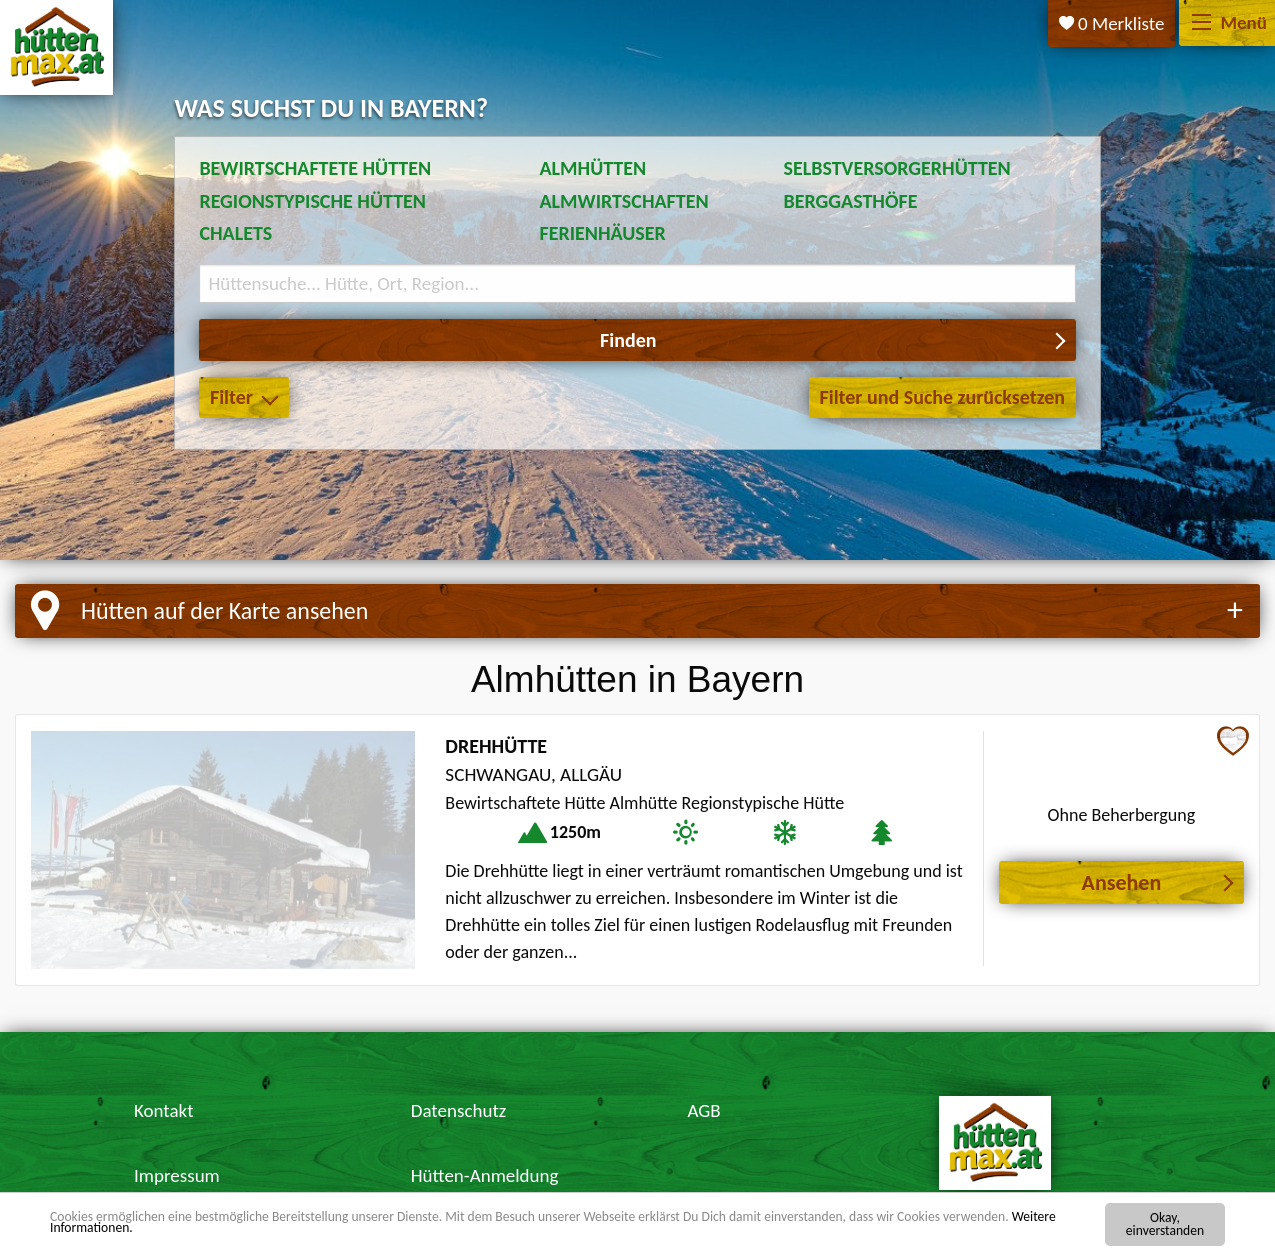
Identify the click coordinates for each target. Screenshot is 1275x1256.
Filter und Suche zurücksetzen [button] (942, 397)
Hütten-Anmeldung (485, 1175)
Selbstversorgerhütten (897, 168)
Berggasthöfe (851, 201)
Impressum (177, 1175)
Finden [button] (628, 340)
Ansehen (1122, 882)
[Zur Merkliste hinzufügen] (1233, 743)
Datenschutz (459, 1110)
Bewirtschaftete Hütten (315, 168)
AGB (704, 1110)
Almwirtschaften (623, 201)
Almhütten (592, 168)
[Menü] (1201, 23)
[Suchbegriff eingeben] (637, 283)
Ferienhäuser (602, 233)
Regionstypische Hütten (312, 201)
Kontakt (164, 1110)
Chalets (235, 233)
